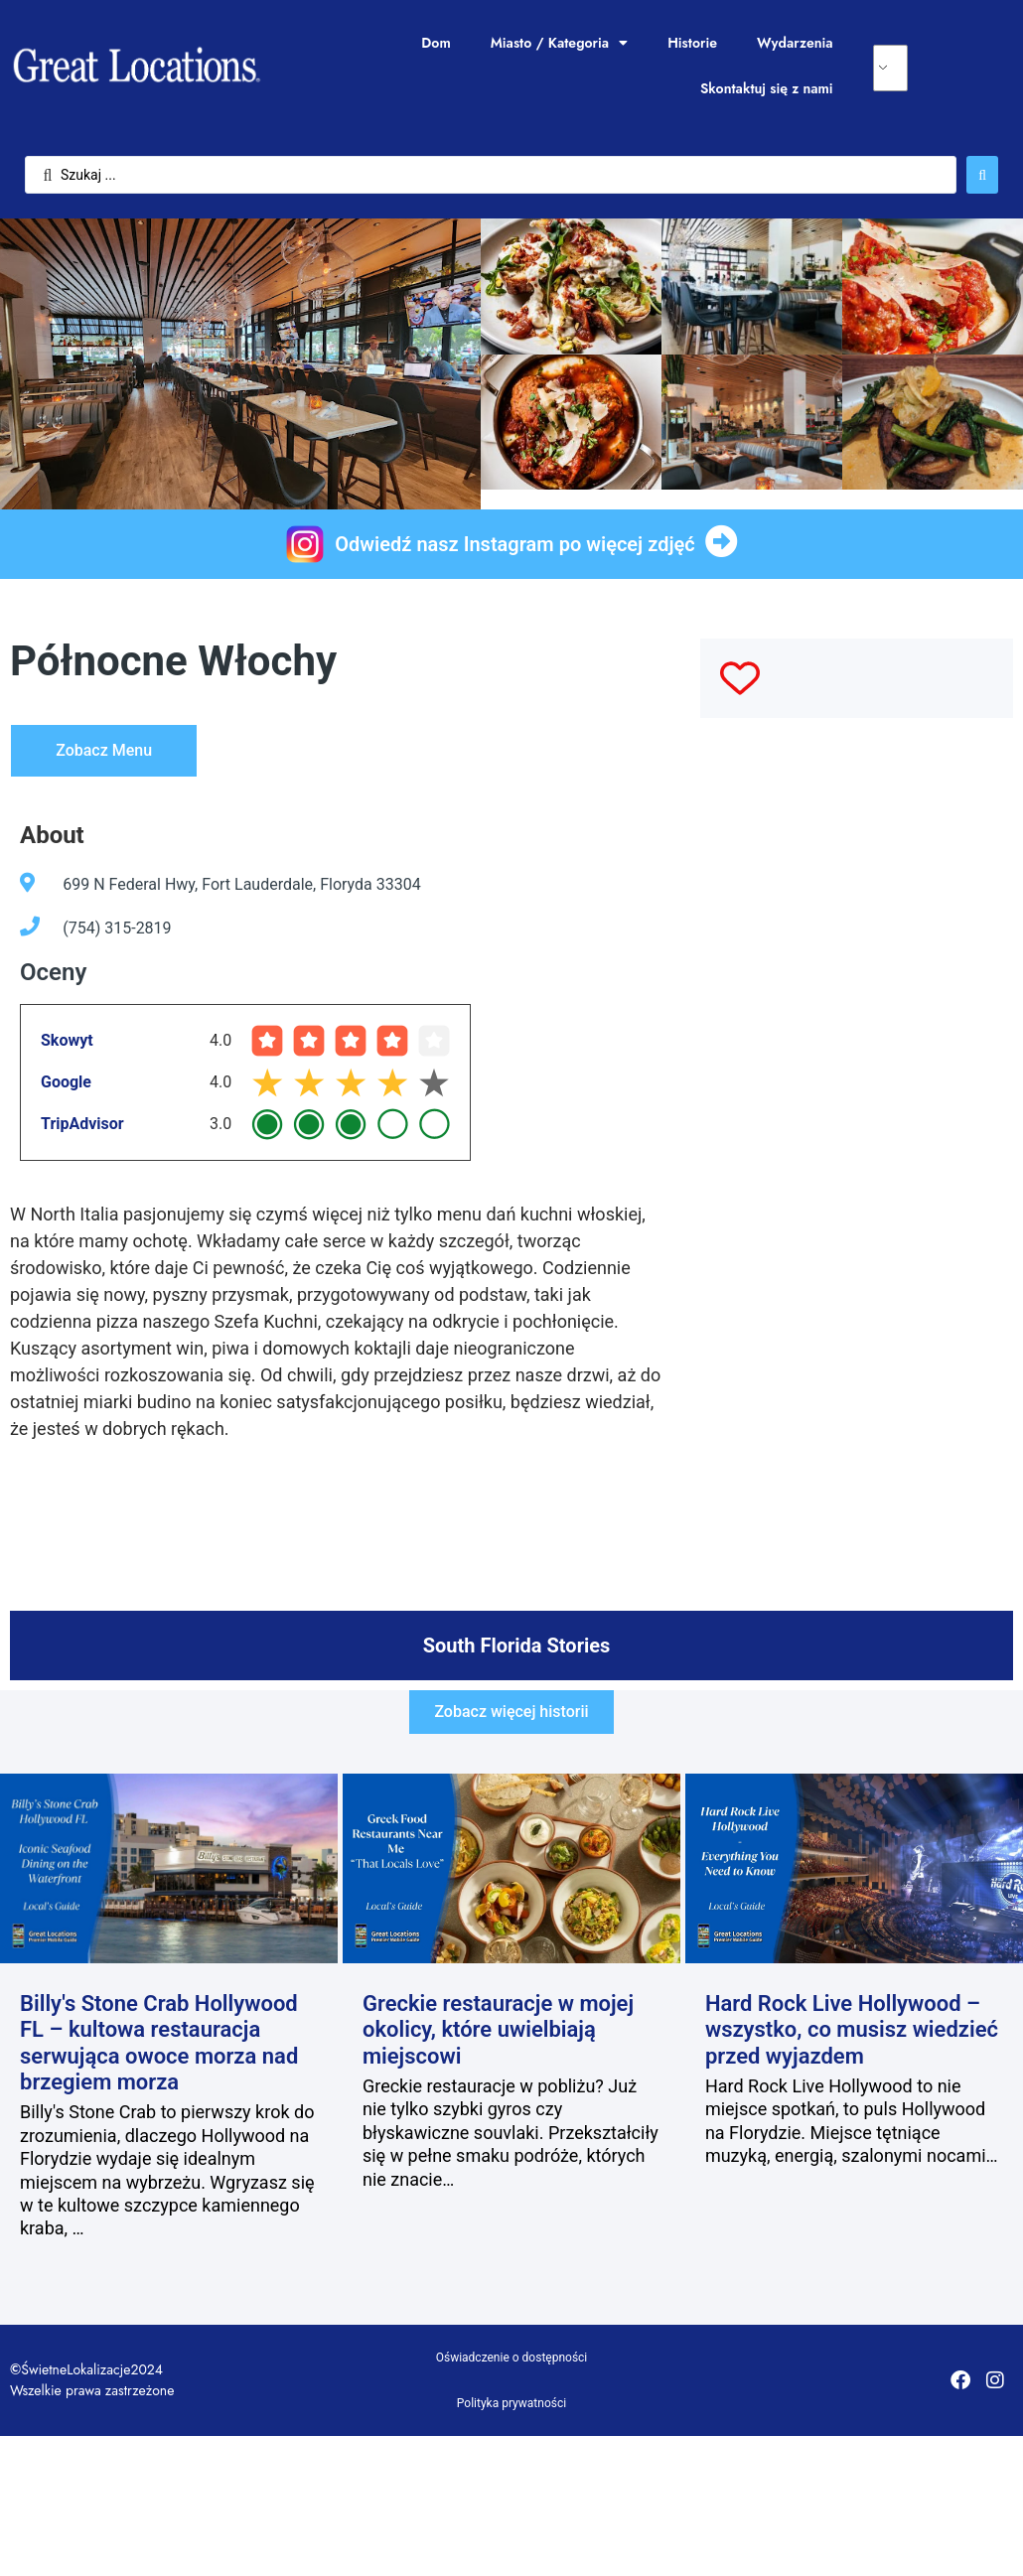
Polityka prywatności (511, 2403)
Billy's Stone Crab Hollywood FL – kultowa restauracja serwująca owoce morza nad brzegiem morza (159, 2042)
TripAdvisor (82, 1123)
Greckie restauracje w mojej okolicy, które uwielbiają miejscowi (498, 2030)
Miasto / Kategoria (559, 43)
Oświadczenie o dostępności (512, 2357)
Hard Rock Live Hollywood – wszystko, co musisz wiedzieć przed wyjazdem (851, 2030)
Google (66, 1082)
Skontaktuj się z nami (766, 88)
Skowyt (67, 1040)
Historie (692, 43)
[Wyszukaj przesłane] (982, 175)
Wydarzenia (795, 43)
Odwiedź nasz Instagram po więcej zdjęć (514, 544)
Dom (435, 43)
